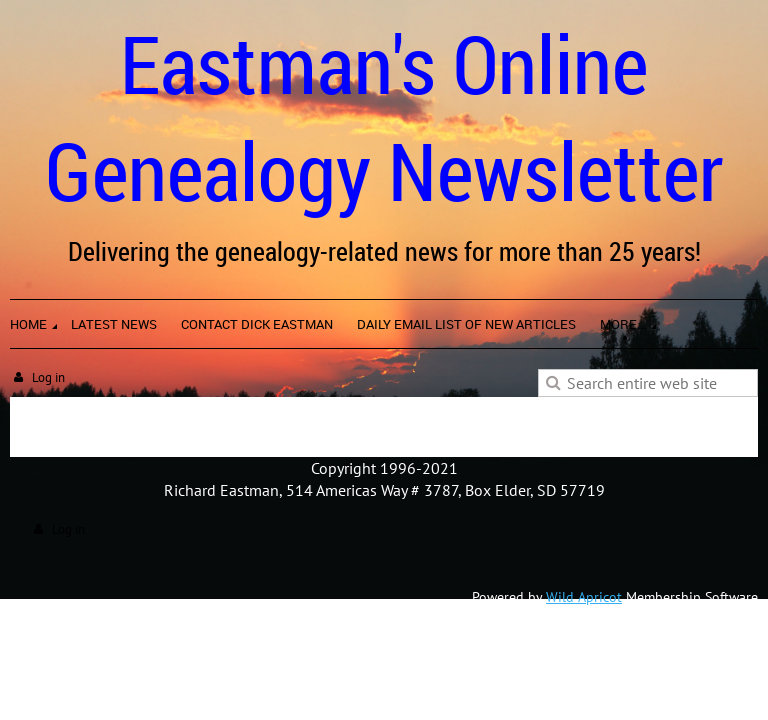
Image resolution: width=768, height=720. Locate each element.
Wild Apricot (584, 597)
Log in (48, 377)
